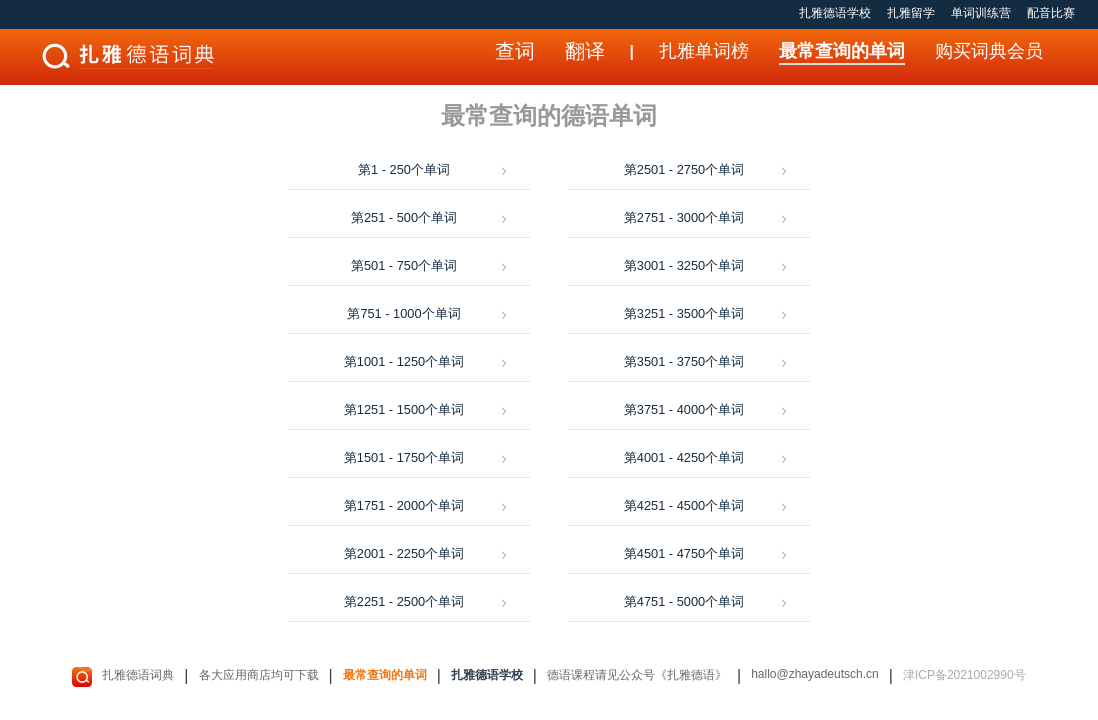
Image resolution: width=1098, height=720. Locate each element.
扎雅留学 (911, 13)
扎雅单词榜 (704, 51)
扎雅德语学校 (835, 13)
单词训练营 (981, 13)
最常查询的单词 (842, 51)
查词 (515, 51)
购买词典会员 (989, 51)
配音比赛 (1051, 13)
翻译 (585, 51)
